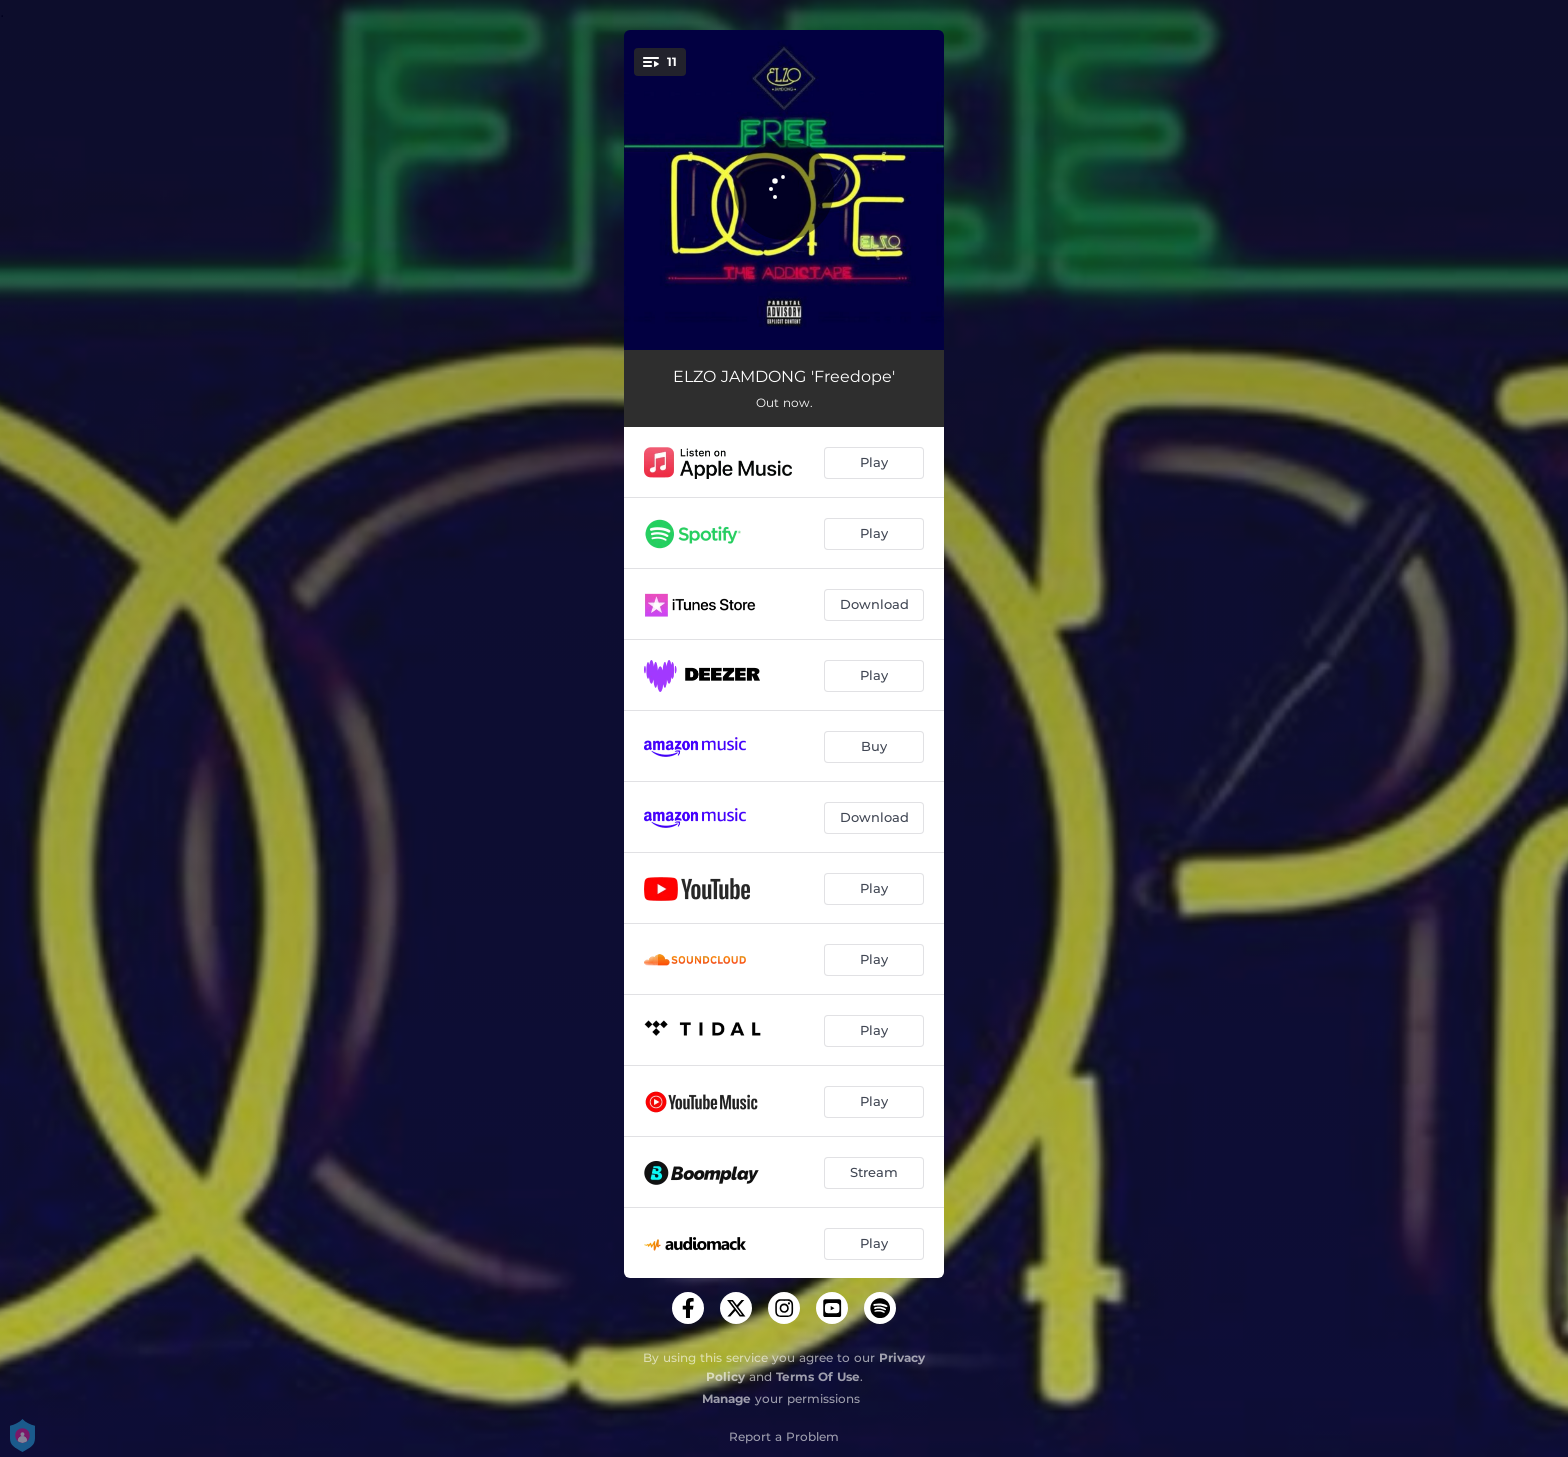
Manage (726, 1398)
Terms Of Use (818, 1376)
